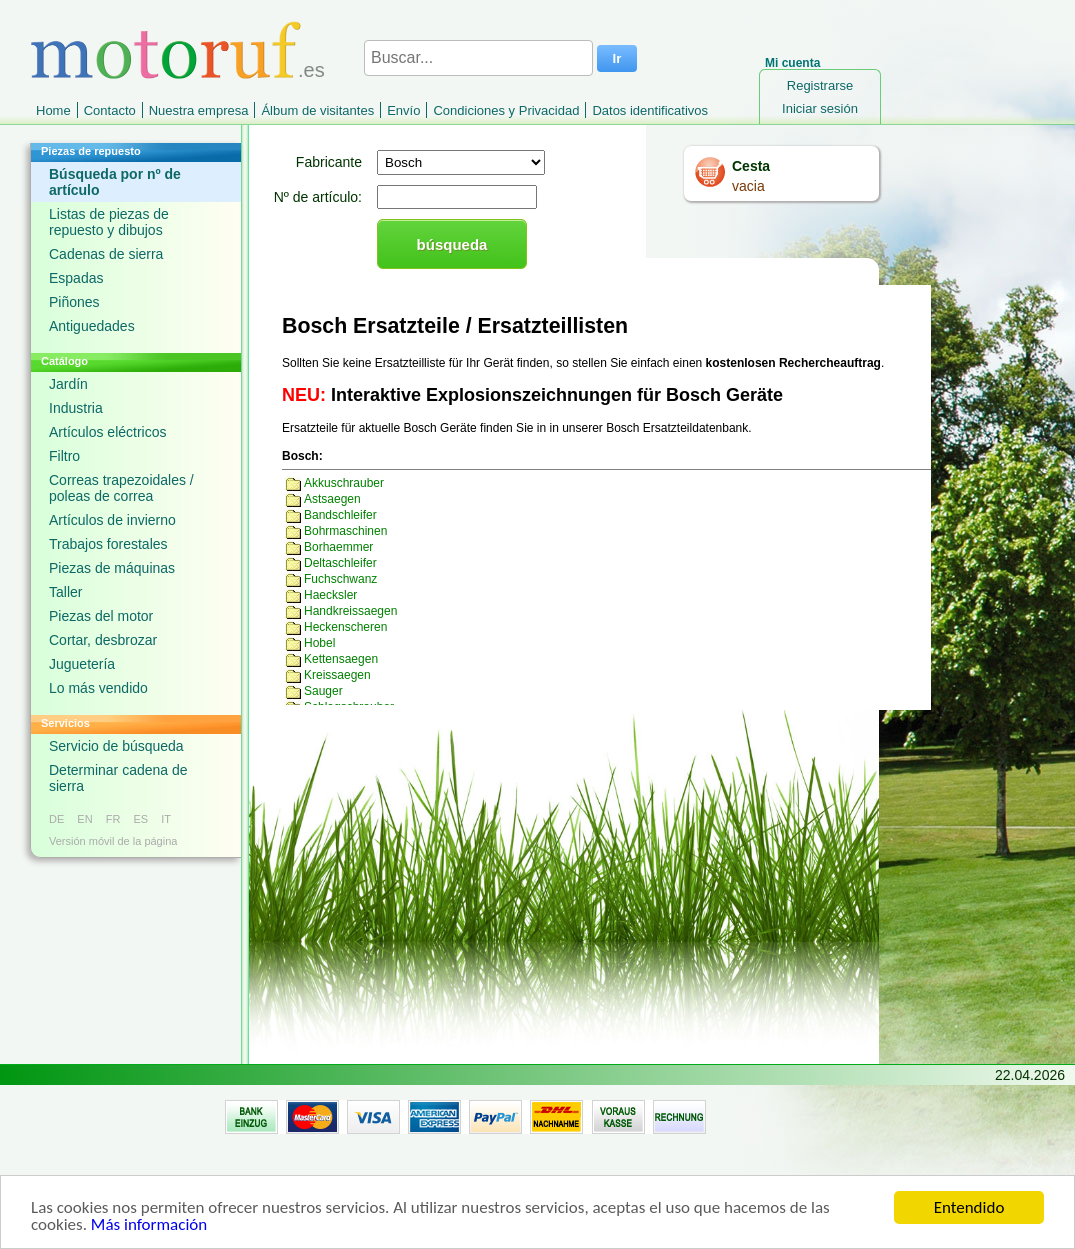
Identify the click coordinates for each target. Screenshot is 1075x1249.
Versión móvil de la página (113, 841)
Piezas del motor (101, 616)
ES (140, 819)
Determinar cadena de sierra (118, 778)
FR (113, 819)
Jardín (68, 384)
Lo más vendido (98, 688)
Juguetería (82, 664)
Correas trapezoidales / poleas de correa (121, 488)
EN (84, 819)
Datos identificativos (650, 110)
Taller (65, 592)
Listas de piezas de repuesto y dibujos (109, 222)
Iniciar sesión (820, 108)
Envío (403, 110)
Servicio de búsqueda (116, 746)
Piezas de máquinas (112, 568)
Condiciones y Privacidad (506, 110)
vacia (748, 186)
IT (166, 819)
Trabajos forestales (108, 544)
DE (56, 819)
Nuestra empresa (199, 110)
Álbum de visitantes (317, 110)
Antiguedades (92, 326)
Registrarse (820, 85)
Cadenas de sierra (106, 254)
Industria (76, 408)
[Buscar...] (478, 58)
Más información (149, 1228)
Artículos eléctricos (107, 432)
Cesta (751, 166)
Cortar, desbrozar (103, 640)
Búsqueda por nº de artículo (115, 182)
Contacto (110, 110)
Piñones (74, 302)
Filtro (64, 456)
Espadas (76, 278)
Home (53, 110)
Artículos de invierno (112, 520)
